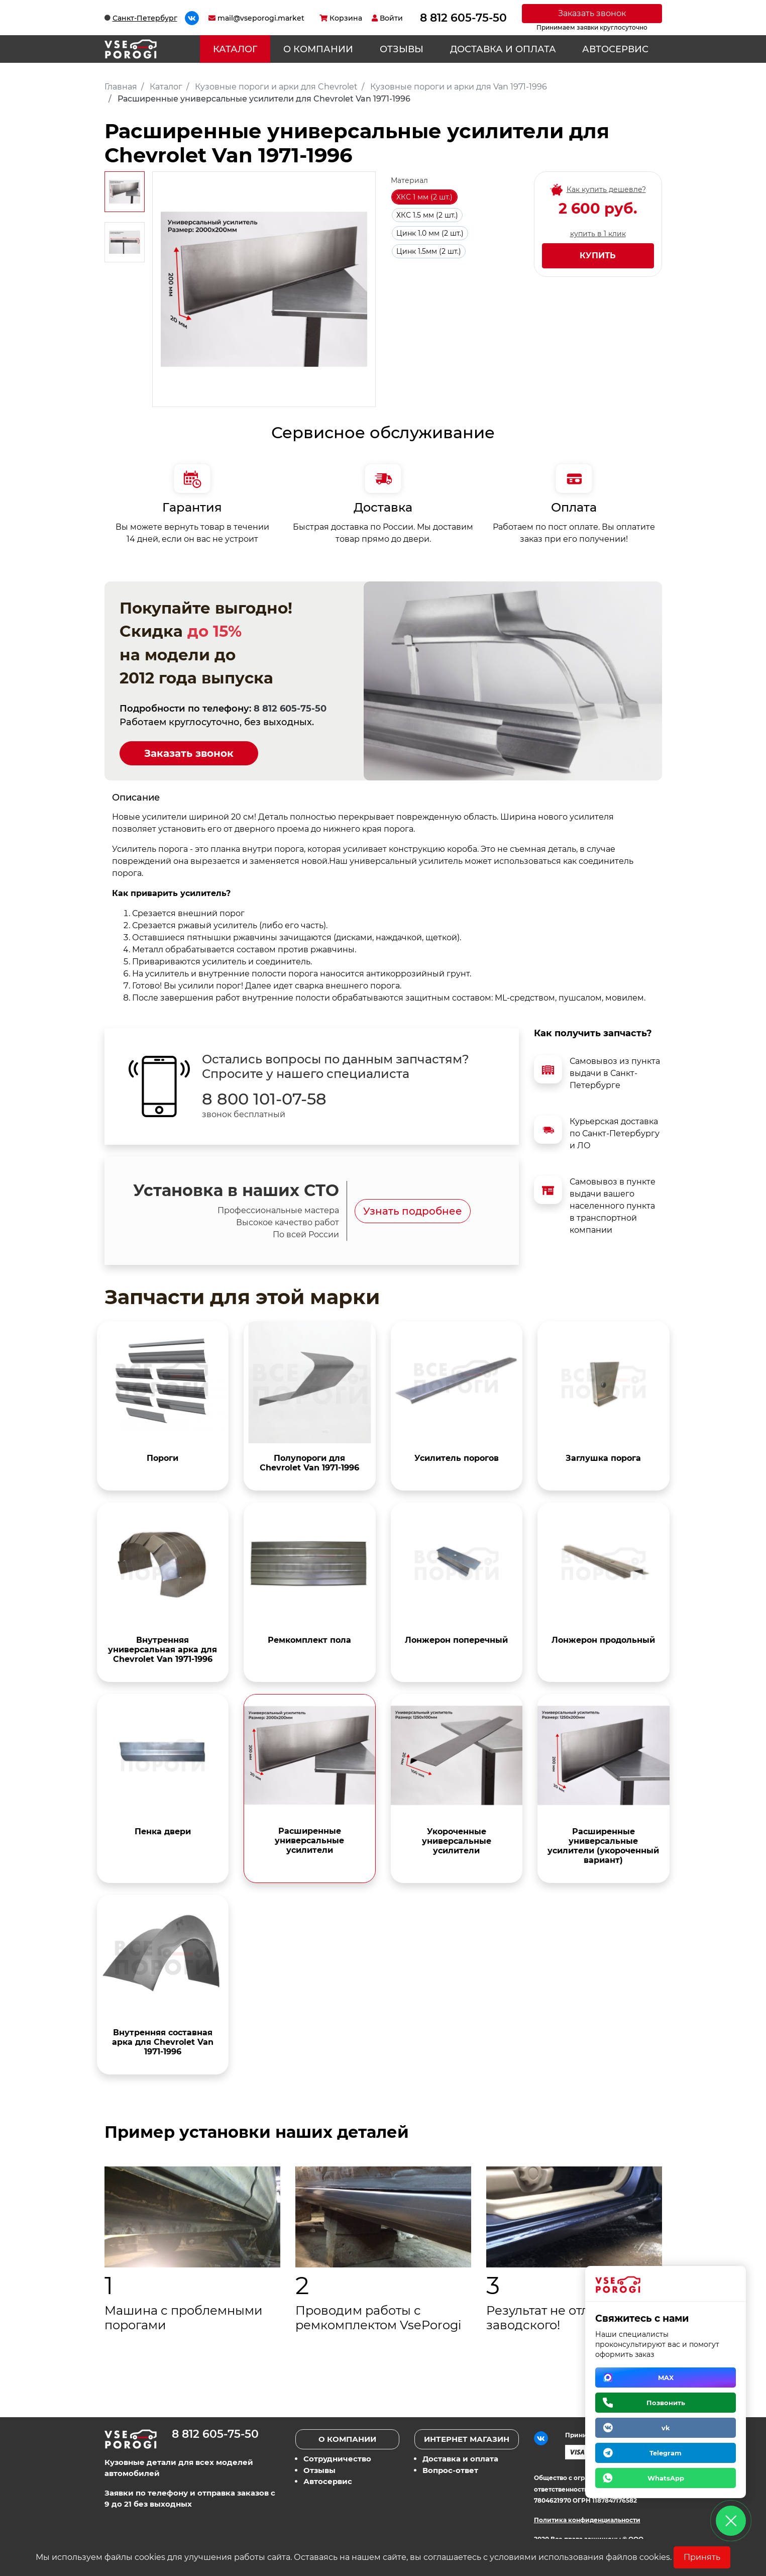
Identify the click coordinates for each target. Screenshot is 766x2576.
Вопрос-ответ (450, 2470)
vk (666, 2428)
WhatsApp (665, 2478)
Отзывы (401, 49)
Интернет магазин (466, 2439)
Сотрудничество (337, 2458)
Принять (702, 2557)
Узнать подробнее (412, 1211)
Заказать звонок (592, 13)
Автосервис (615, 49)
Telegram (665, 2453)
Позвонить (665, 2403)
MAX (666, 2377)
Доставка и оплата (503, 49)
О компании (318, 49)
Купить (598, 255)
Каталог (235, 49)
